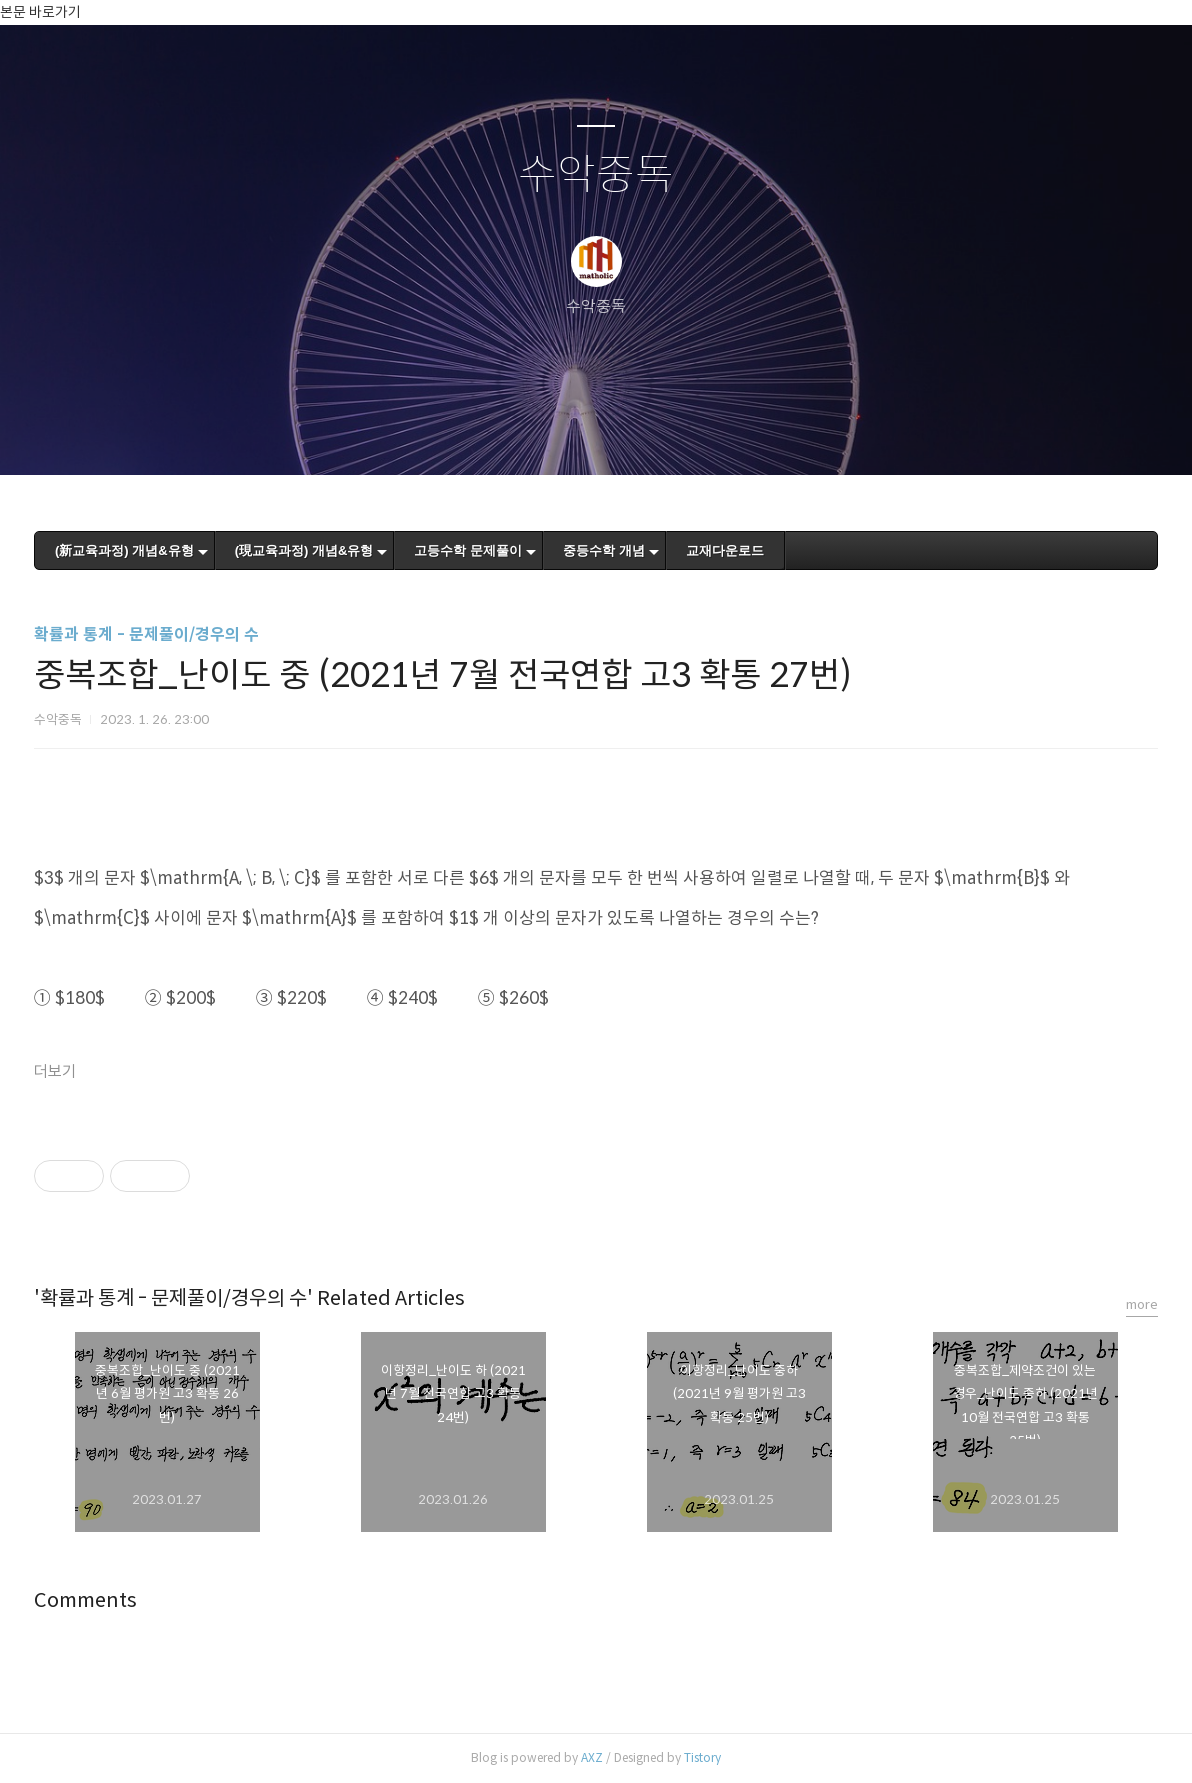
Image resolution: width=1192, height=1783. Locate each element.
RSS (629, 434)
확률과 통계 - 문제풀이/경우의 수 (146, 634)
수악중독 (596, 175)
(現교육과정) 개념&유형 (304, 550)
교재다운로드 (725, 550)
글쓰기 (493, 434)
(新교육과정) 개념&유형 (124, 550)
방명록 (561, 434)
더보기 (55, 1071)
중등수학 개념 (604, 550)
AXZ (592, 1757)
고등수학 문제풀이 (468, 550)
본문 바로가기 (40, 12)
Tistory (702, 1757)
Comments (85, 1600)
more (1142, 1304)
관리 (697, 434)
